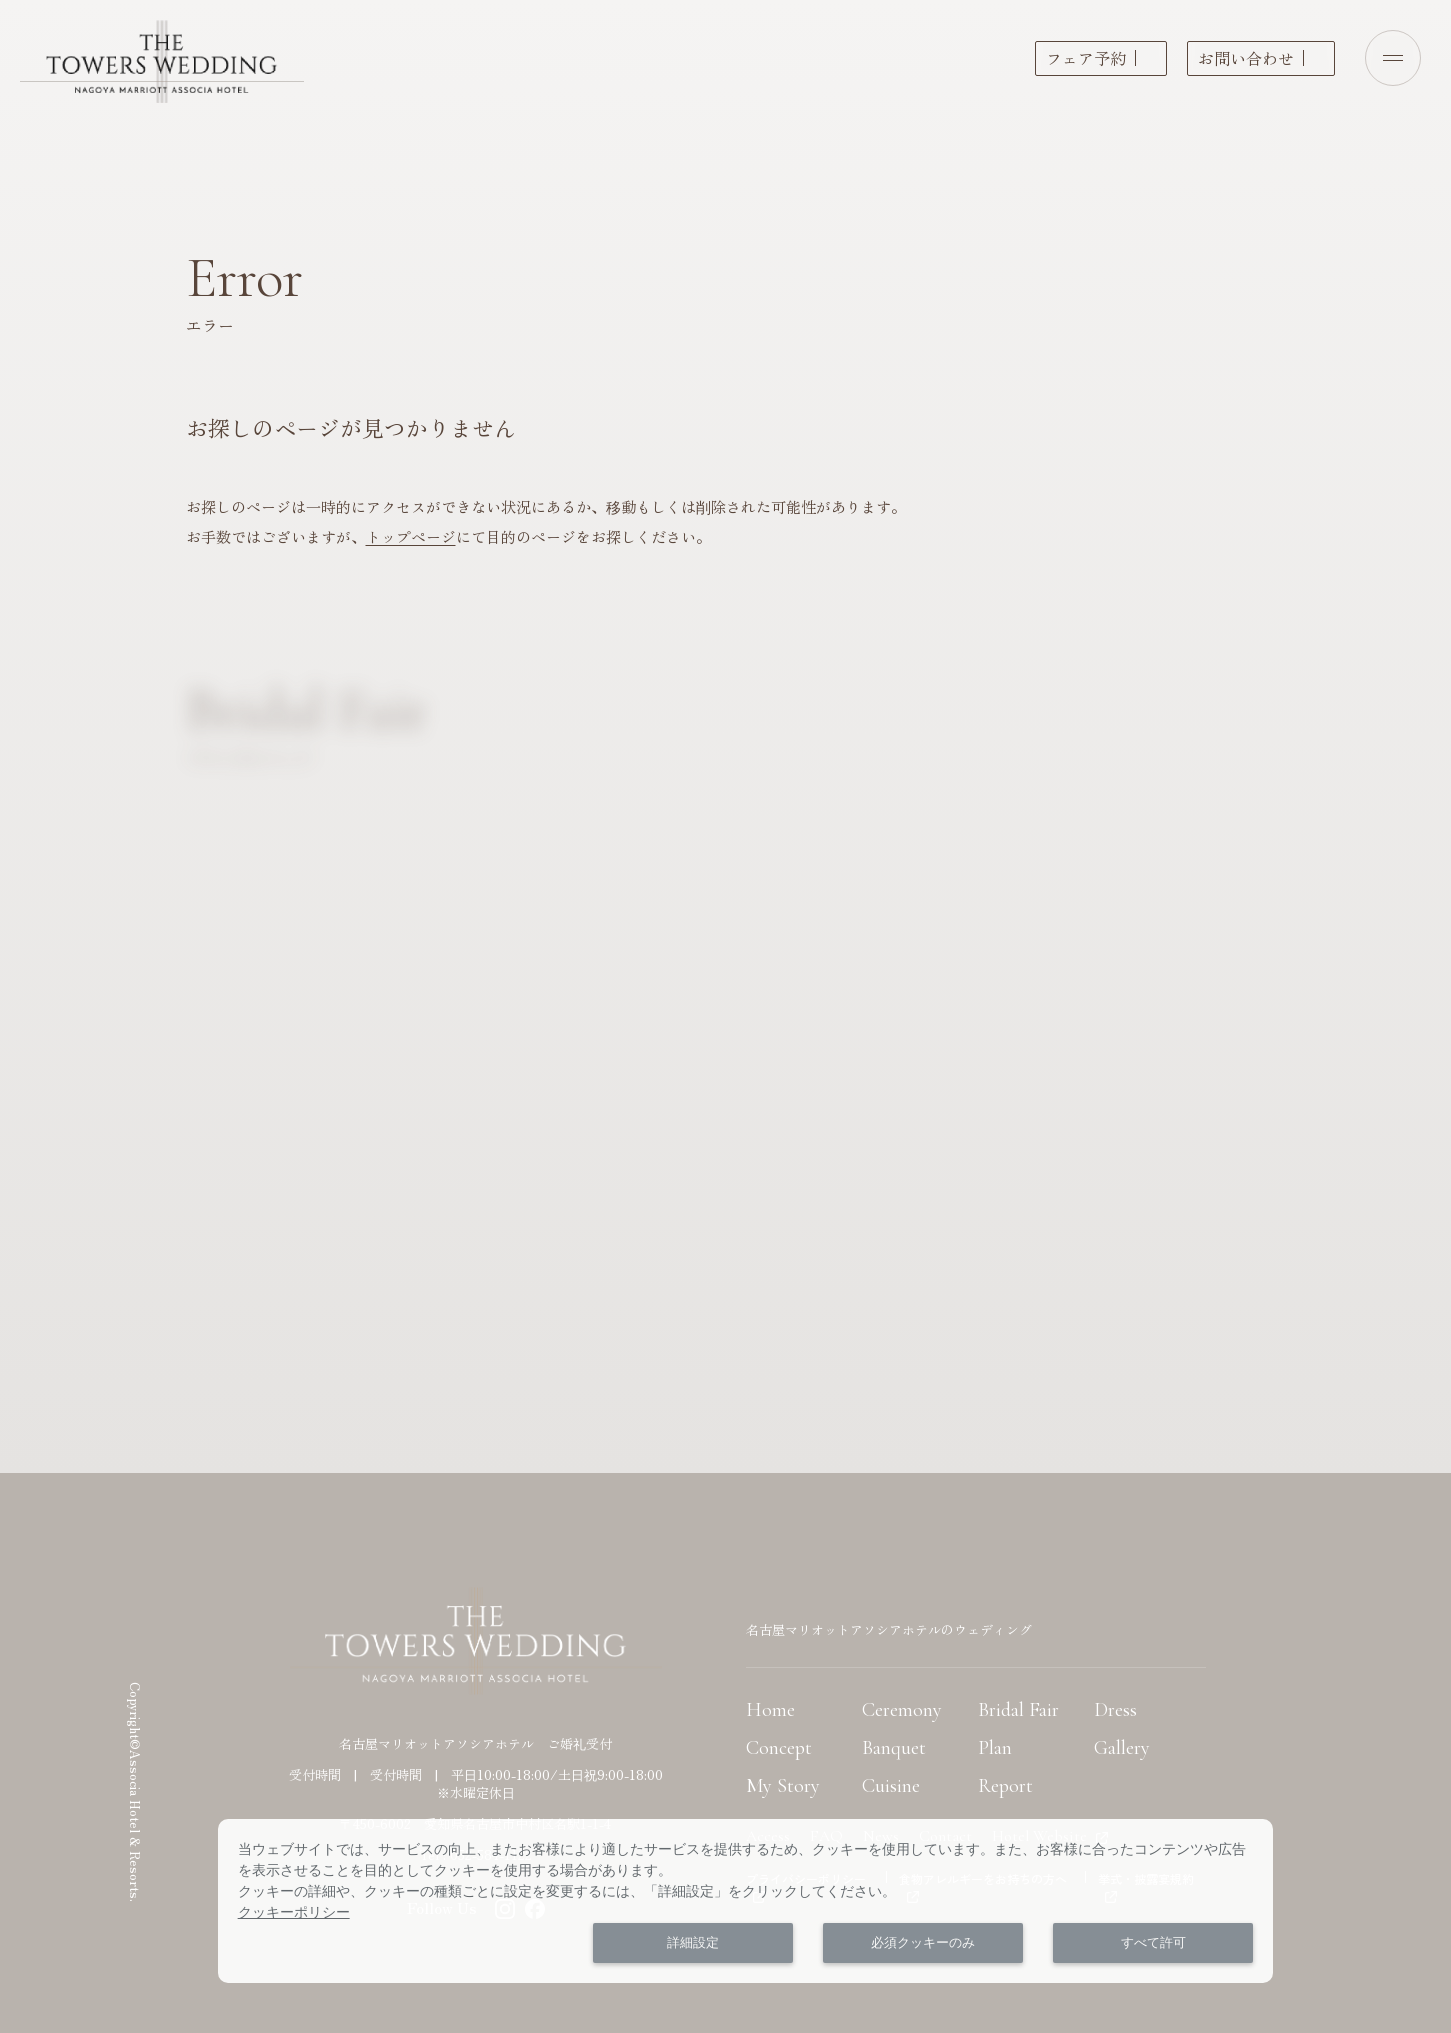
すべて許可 (1153, 1942)
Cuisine (891, 1786)
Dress (1115, 1710)
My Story (783, 1786)
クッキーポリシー (294, 1912)
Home (770, 1710)
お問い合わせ (1246, 58)
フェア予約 (1086, 58)
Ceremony (902, 1710)
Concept (779, 1748)
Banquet (894, 1748)
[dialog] (746, 1901)
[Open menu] (1393, 58)
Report (1005, 1786)
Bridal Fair (1018, 1710)
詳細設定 (693, 1942)
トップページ (411, 536)
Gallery (1122, 1748)
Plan (995, 1748)
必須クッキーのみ (923, 1942)
